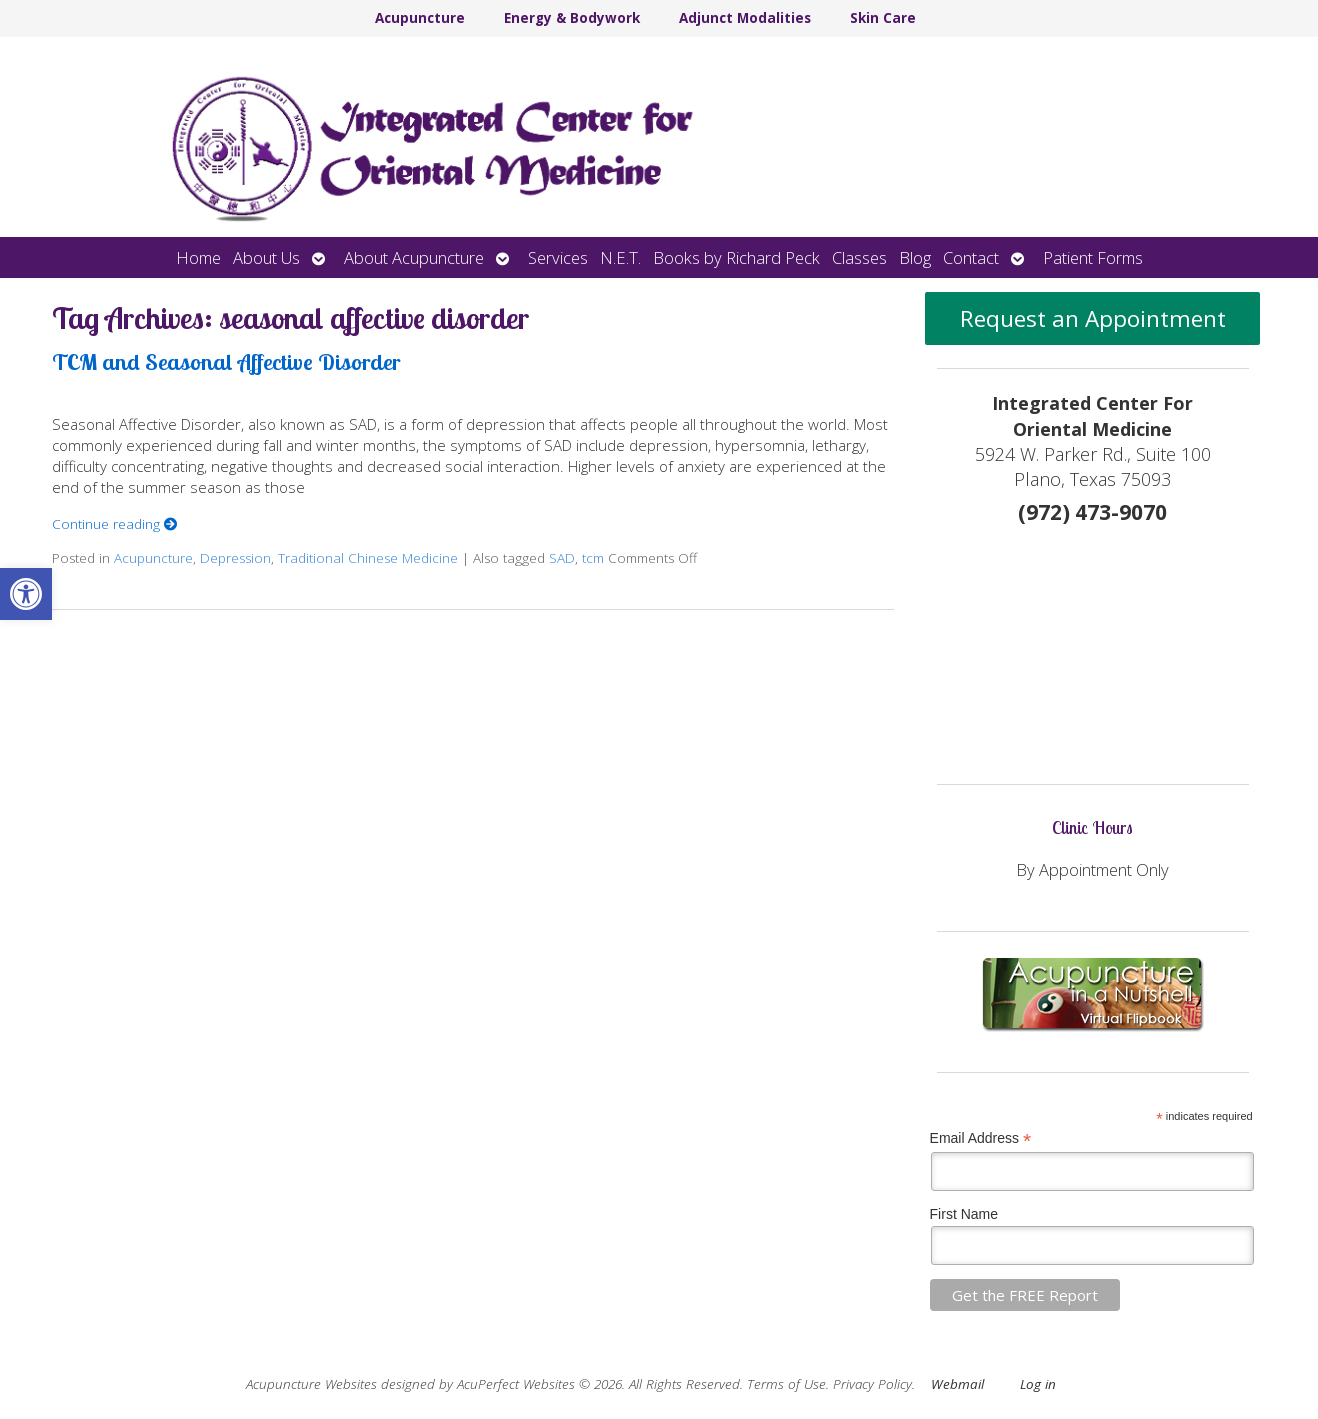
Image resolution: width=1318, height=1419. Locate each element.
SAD (562, 558)
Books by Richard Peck (736, 257)
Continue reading (115, 524)
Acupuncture (420, 18)
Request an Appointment (1093, 318)
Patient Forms (1093, 257)
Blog (915, 257)
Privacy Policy (872, 1384)
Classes (859, 257)
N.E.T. (620, 257)
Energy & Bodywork (572, 18)
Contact (971, 257)
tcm (593, 558)
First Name (964, 1214)
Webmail (957, 1384)
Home (198, 257)
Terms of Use (786, 1384)
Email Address (981, 1138)
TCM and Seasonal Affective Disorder (226, 361)
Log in (1038, 1384)
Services (558, 257)
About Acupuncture (414, 257)
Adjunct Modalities (745, 18)
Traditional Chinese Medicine (368, 558)
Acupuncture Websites (311, 1384)
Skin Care (883, 18)
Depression (235, 558)
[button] (26, 594)
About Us (266, 257)
